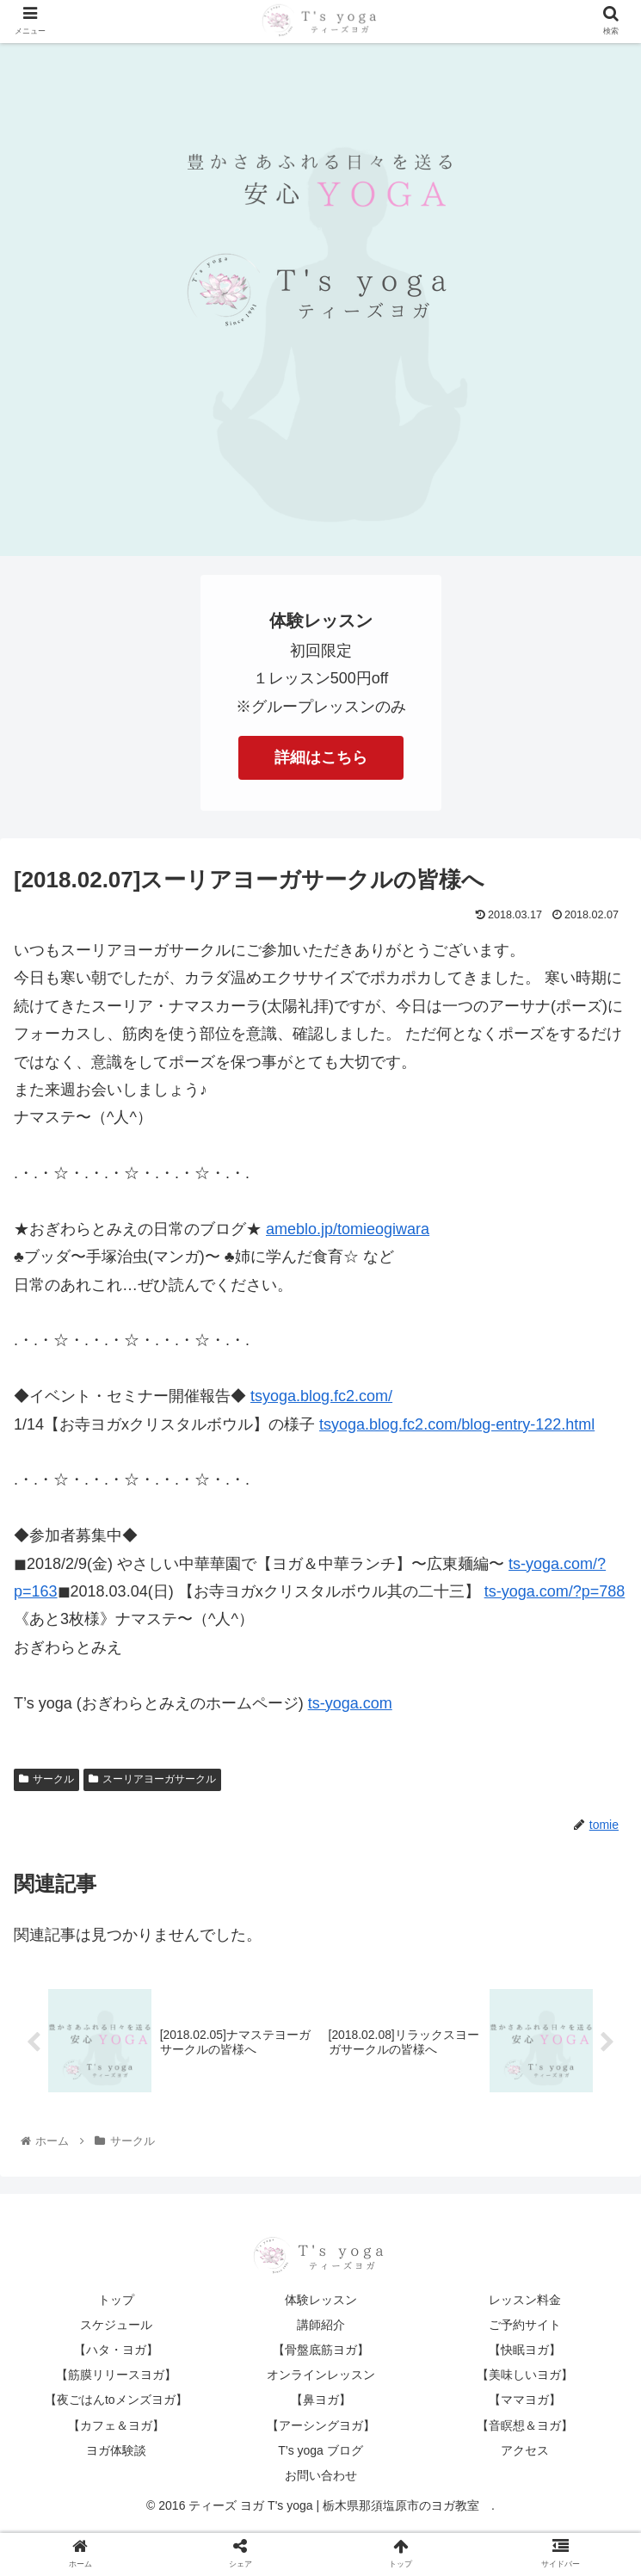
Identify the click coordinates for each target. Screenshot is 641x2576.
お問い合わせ (321, 2478)
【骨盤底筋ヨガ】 (321, 2352)
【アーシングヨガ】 (321, 2427)
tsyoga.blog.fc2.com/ (321, 1396)
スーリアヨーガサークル (152, 1779)
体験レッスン (321, 2301)
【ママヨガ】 (525, 2402)
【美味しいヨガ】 (525, 2377)
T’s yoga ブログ (320, 2452)
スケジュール (116, 2326)
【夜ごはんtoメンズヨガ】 (116, 2402)
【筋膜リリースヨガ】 (116, 2377)
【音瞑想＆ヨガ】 (525, 2427)
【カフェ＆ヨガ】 (116, 2427)
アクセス (525, 2452)
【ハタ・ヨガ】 (116, 2352)
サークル (46, 1779)
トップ (116, 2301)
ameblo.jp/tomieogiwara (347, 1229)
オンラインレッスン (321, 2377)
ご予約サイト (525, 2326)
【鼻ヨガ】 (321, 2402)
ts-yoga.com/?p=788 (555, 1591)
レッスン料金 (525, 2301)
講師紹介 (321, 2326)
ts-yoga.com (350, 1703)
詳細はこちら (320, 757)
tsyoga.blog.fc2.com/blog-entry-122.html (457, 1424)
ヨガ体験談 (116, 2452)
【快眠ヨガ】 (525, 2352)
